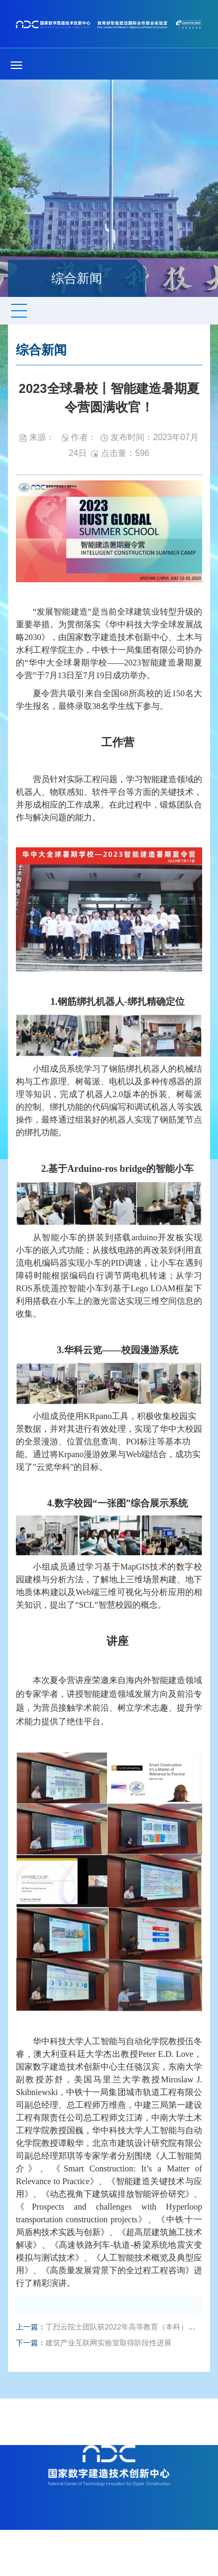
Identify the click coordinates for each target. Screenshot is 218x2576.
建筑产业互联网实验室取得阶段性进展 (108, 2342)
